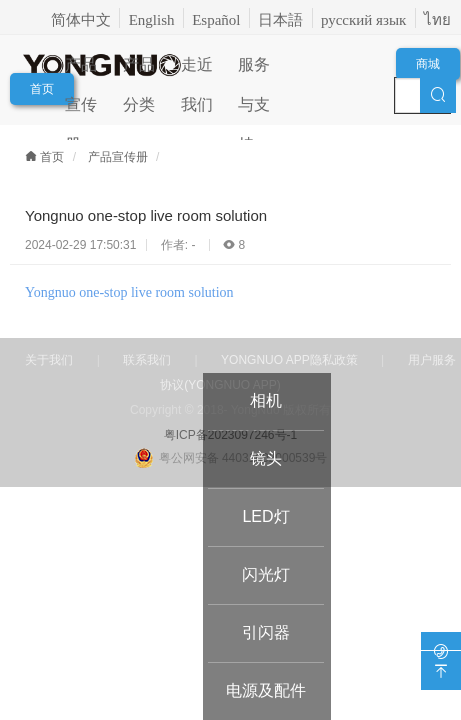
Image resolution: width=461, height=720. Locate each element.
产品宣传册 (81, 70)
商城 (428, 64)
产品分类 (139, 70)
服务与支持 (254, 70)
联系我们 (147, 360)
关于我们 (49, 360)
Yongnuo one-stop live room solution (129, 292)
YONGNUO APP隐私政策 (289, 360)
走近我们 (197, 70)
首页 (42, 89)
